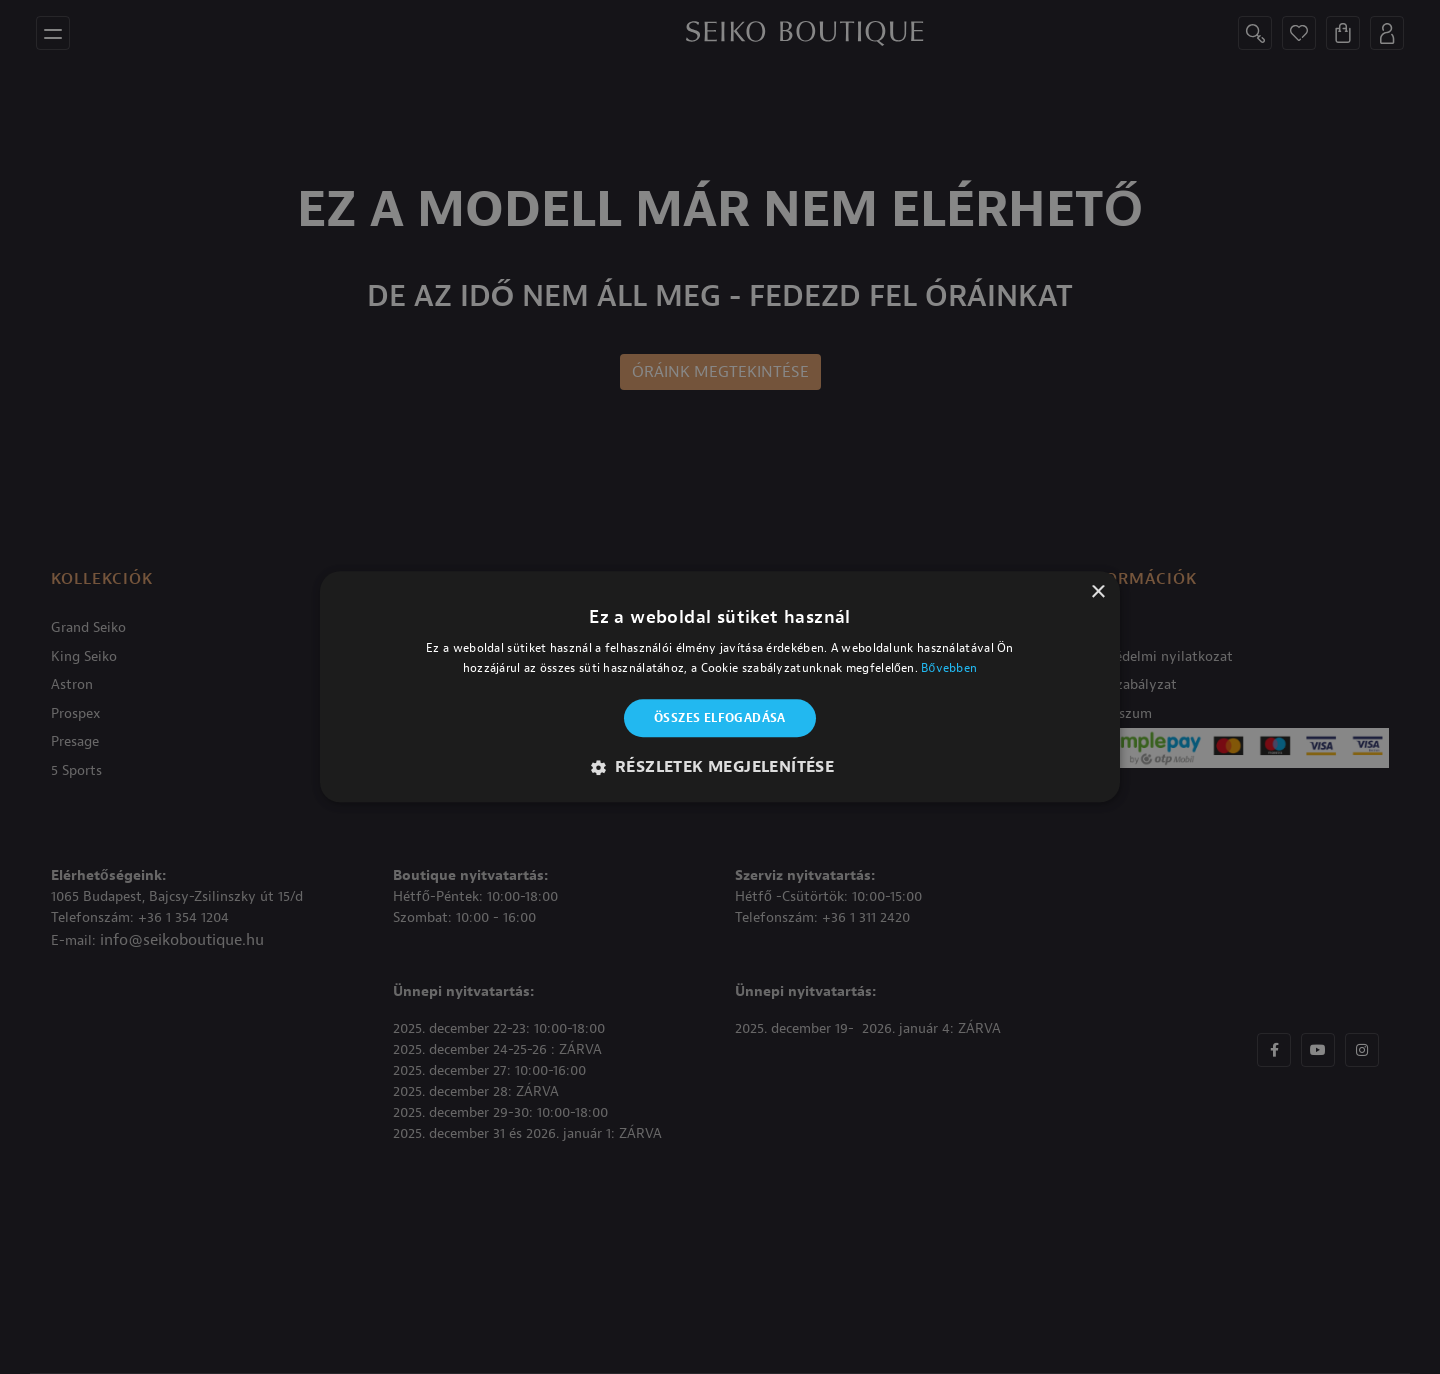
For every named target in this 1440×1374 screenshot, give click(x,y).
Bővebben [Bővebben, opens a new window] (949, 669)
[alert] (720, 687)
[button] (720, 768)
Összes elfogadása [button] (720, 718)
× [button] (1097, 592)
